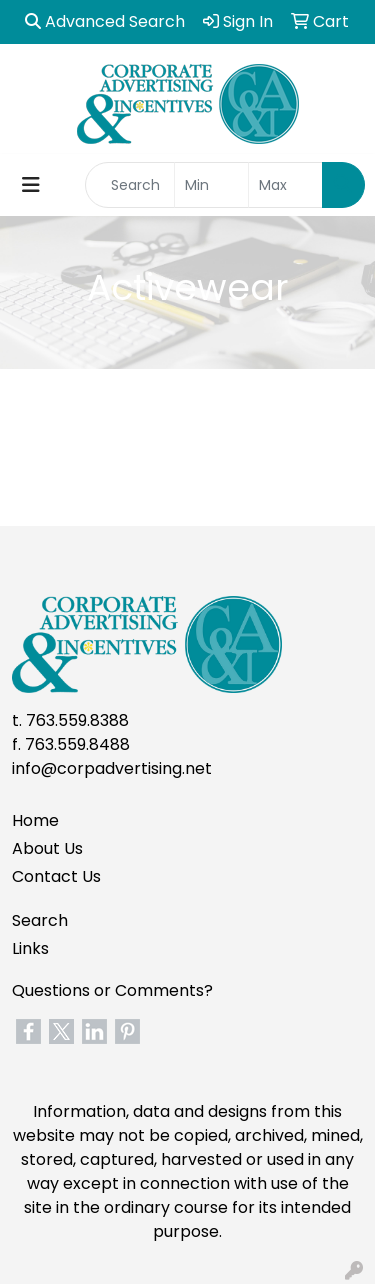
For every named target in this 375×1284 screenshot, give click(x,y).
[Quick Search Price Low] (211, 185)
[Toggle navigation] (31, 185)
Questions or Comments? (112, 990)
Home (35, 820)
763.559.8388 (77, 720)
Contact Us (56, 876)
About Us (47, 848)
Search (40, 920)
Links (30, 948)
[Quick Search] (130, 185)
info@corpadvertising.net (112, 768)
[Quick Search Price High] (285, 185)
